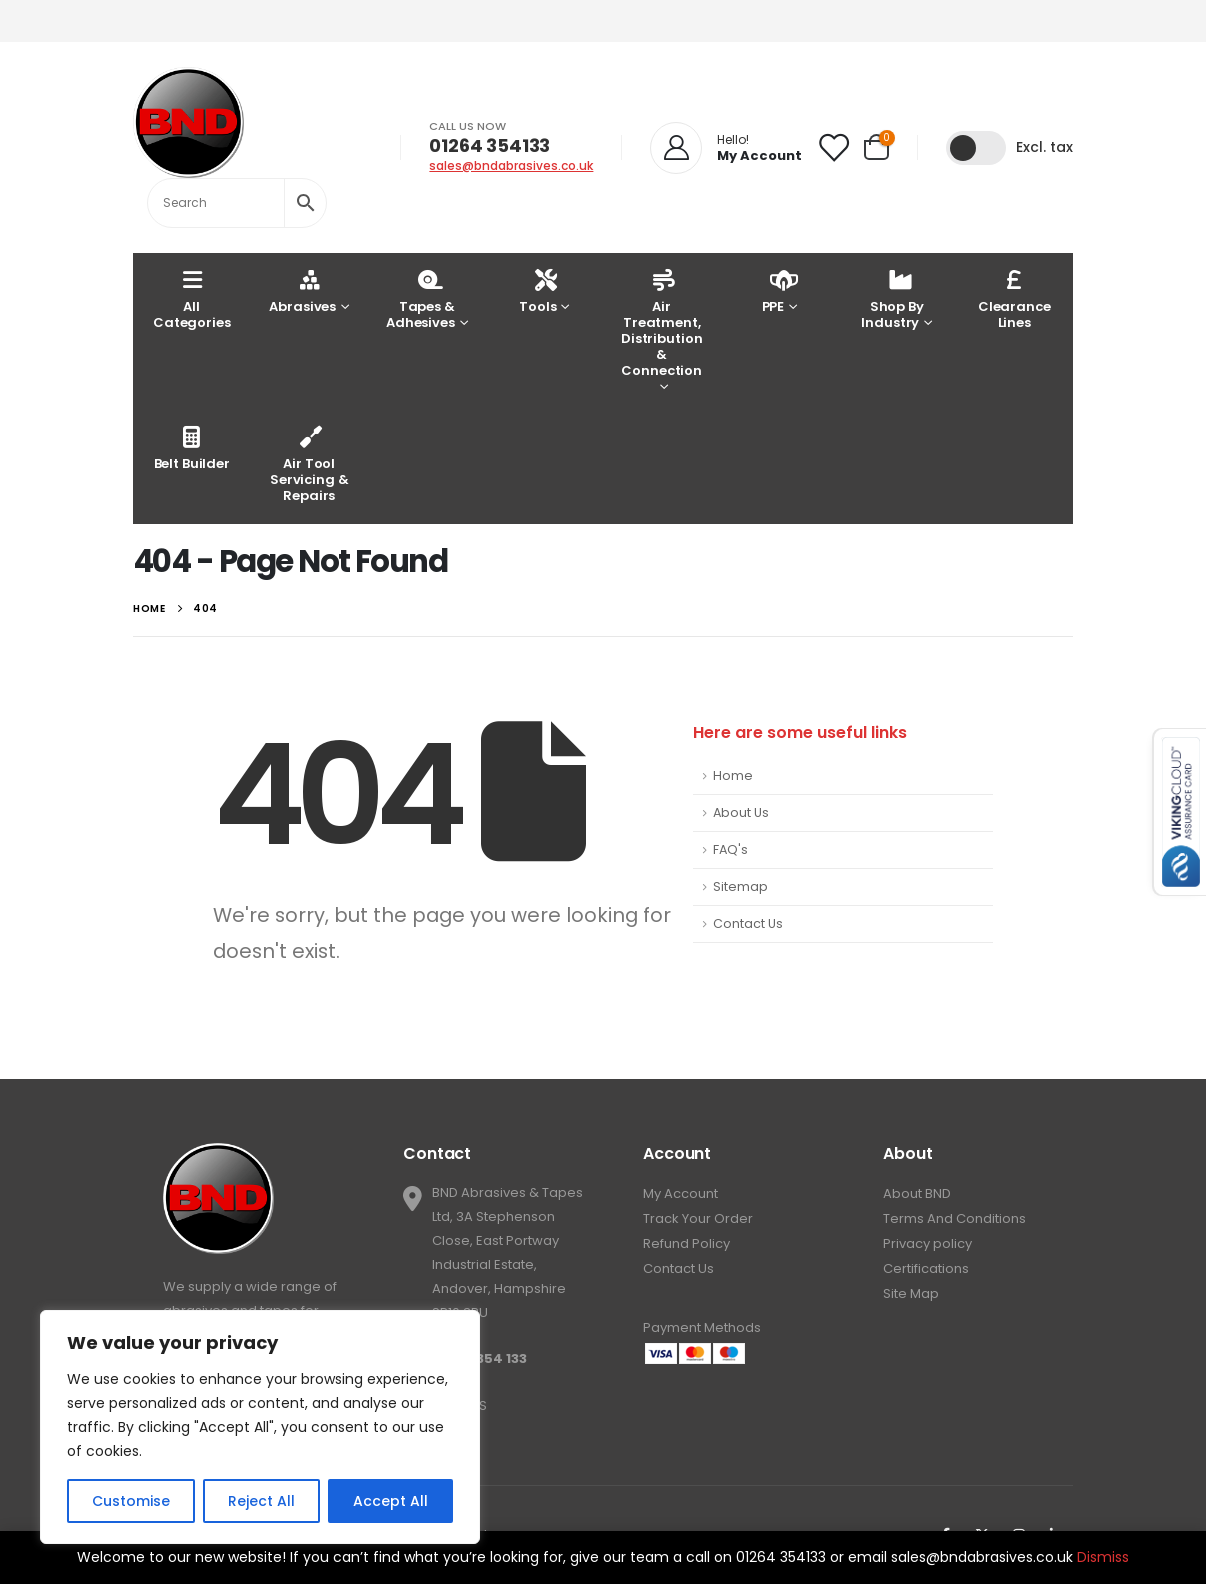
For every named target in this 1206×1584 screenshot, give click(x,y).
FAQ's (730, 849)
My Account (680, 1193)
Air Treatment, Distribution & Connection (661, 322)
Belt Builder (192, 447)
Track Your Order (698, 1218)
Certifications (926, 1268)
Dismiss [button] (1103, 1557)
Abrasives (302, 290)
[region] (260, 1427)
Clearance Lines (1014, 298)
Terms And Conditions (954, 1218)
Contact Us (748, 923)
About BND (917, 1193)
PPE (775, 290)
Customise (131, 1501)
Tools (537, 290)
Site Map (911, 1293)
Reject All (261, 1501)
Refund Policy (686, 1243)
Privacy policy (927, 1243)
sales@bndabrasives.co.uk (511, 165)
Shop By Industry (892, 298)
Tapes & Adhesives (420, 298)
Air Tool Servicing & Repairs (309, 463)
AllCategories (192, 298)
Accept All (390, 1501)
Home (733, 775)
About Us (741, 812)
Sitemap (740, 886)
